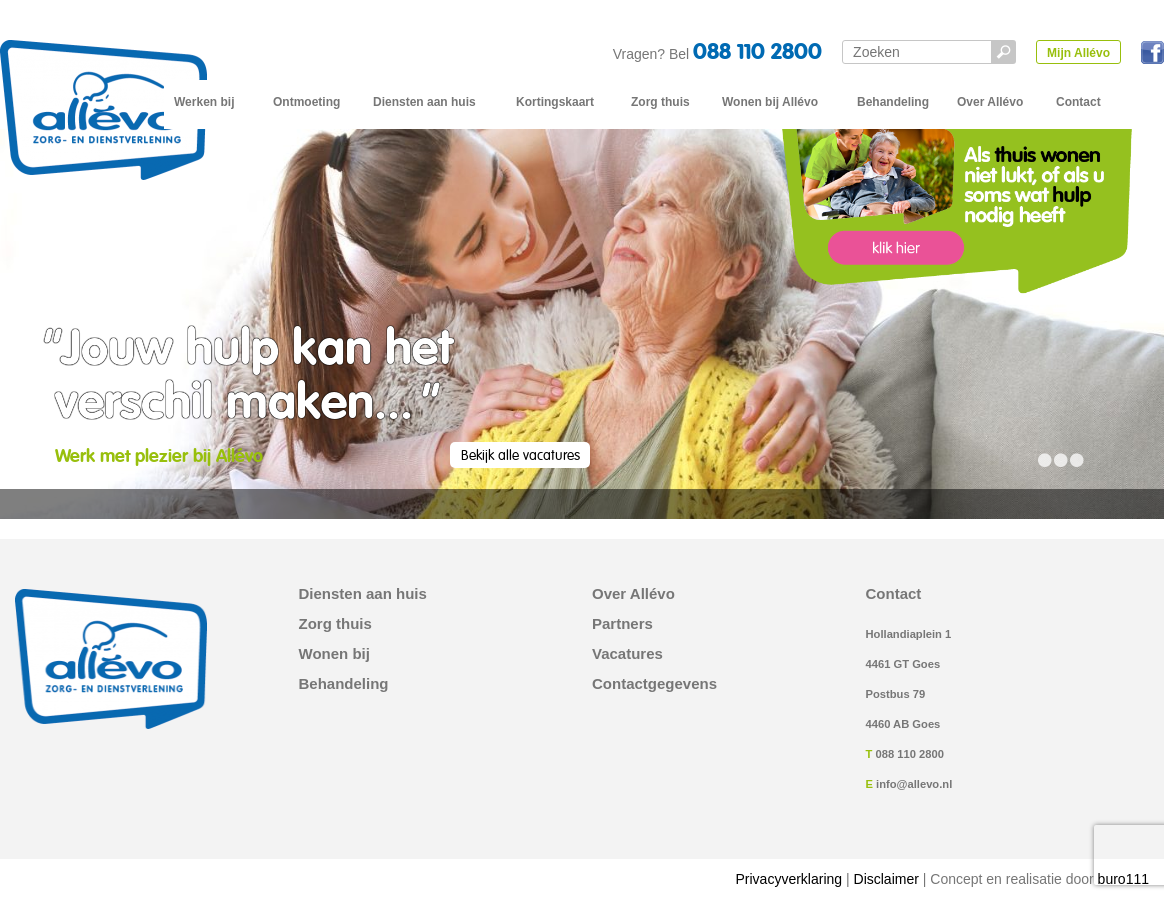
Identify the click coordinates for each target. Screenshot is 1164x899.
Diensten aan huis (424, 102)
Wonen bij (334, 654)
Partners (622, 624)
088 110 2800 (757, 53)
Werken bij (204, 102)
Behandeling (893, 102)
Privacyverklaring (789, 879)
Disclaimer (886, 879)
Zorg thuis (660, 102)
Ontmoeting (306, 102)
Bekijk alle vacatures (520, 456)
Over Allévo (990, 102)
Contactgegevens (654, 684)
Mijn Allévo (1078, 53)
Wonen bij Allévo (770, 102)
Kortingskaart (555, 102)
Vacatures (627, 654)
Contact (1078, 102)
